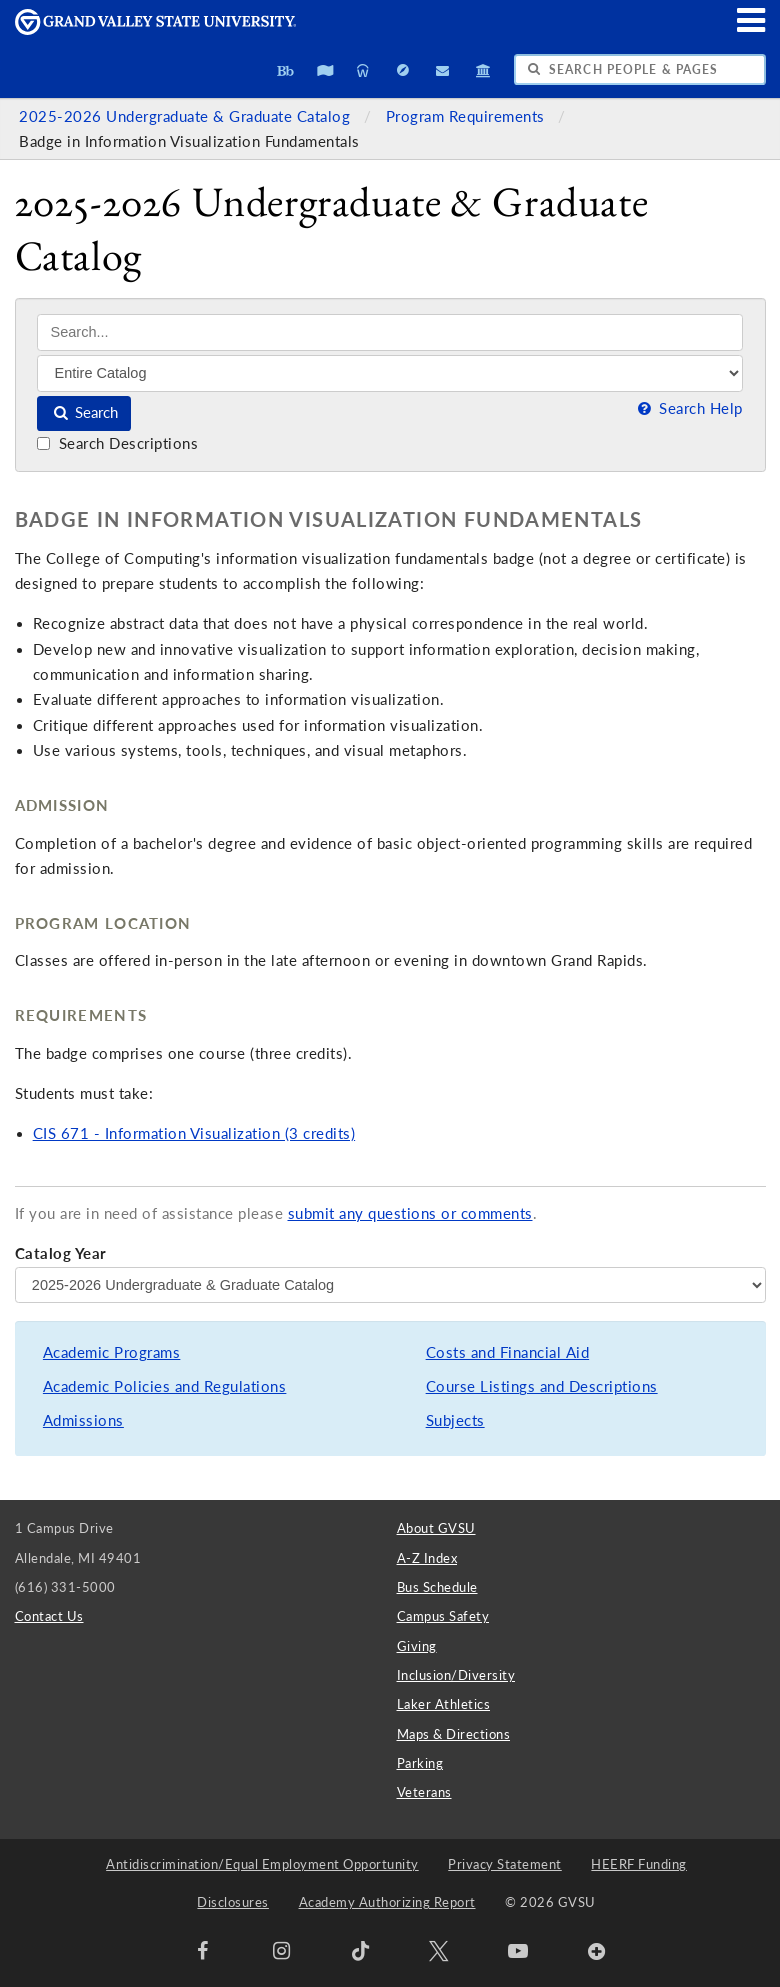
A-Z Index (427, 1558)
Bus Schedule (437, 1587)
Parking (420, 1763)
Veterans (424, 1792)
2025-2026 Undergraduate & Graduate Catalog (187, 116)
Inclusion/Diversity (456, 1675)
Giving (417, 1646)
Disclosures (233, 1902)
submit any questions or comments (410, 1213)
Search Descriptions (117, 443)
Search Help (688, 408)
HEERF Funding (639, 1864)
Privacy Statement (505, 1864)
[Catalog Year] (390, 1285)
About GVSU (436, 1528)
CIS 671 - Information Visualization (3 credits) (194, 1133)
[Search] (390, 332)
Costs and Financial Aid (508, 1352)
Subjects (455, 1420)
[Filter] (390, 373)
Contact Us (49, 1616)
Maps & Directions (454, 1734)
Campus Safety (443, 1616)
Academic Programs (112, 1352)
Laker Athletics (444, 1704)
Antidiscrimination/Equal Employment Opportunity (262, 1864)
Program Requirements (468, 116)
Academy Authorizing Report (387, 1902)
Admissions (83, 1420)
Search (84, 412)
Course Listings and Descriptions (542, 1386)
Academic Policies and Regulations (165, 1386)
